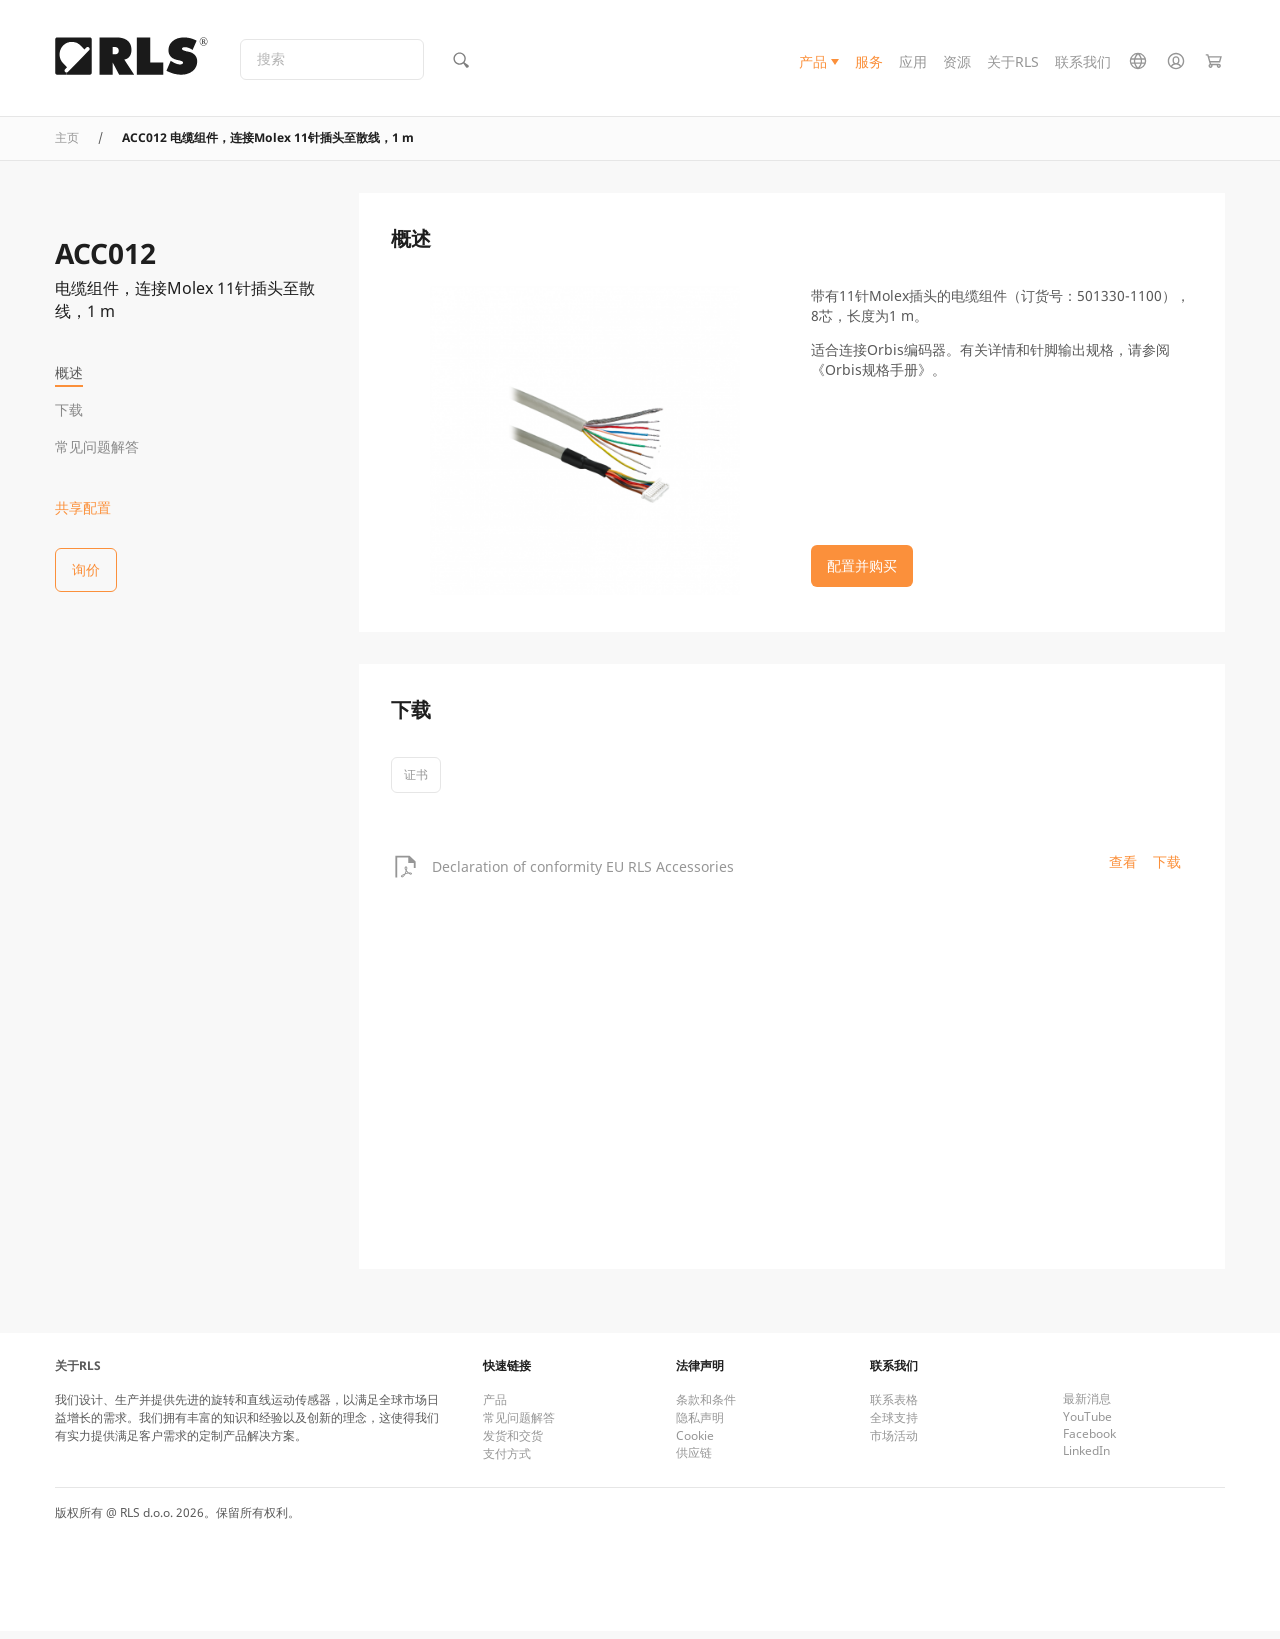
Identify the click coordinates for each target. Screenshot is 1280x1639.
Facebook (1089, 1441)
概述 (69, 372)
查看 (1123, 869)
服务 (869, 63)
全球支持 (894, 1425)
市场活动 (894, 1443)
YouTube (1087, 1424)
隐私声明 (700, 1425)
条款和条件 (706, 1407)
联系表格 (894, 1407)
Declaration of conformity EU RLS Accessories (583, 873)
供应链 (694, 1460)
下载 (69, 409)
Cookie (695, 1443)
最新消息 (1087, 1406)
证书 (416, 782)
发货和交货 (513, 1443)
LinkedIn (1086, 1458)
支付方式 (507, 1461)
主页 (67, 145)
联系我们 (1083, 63)
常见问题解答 (97, 446)
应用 (913, 63)
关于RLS (1013, 63)
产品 (813, 63)
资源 (957, 63)
